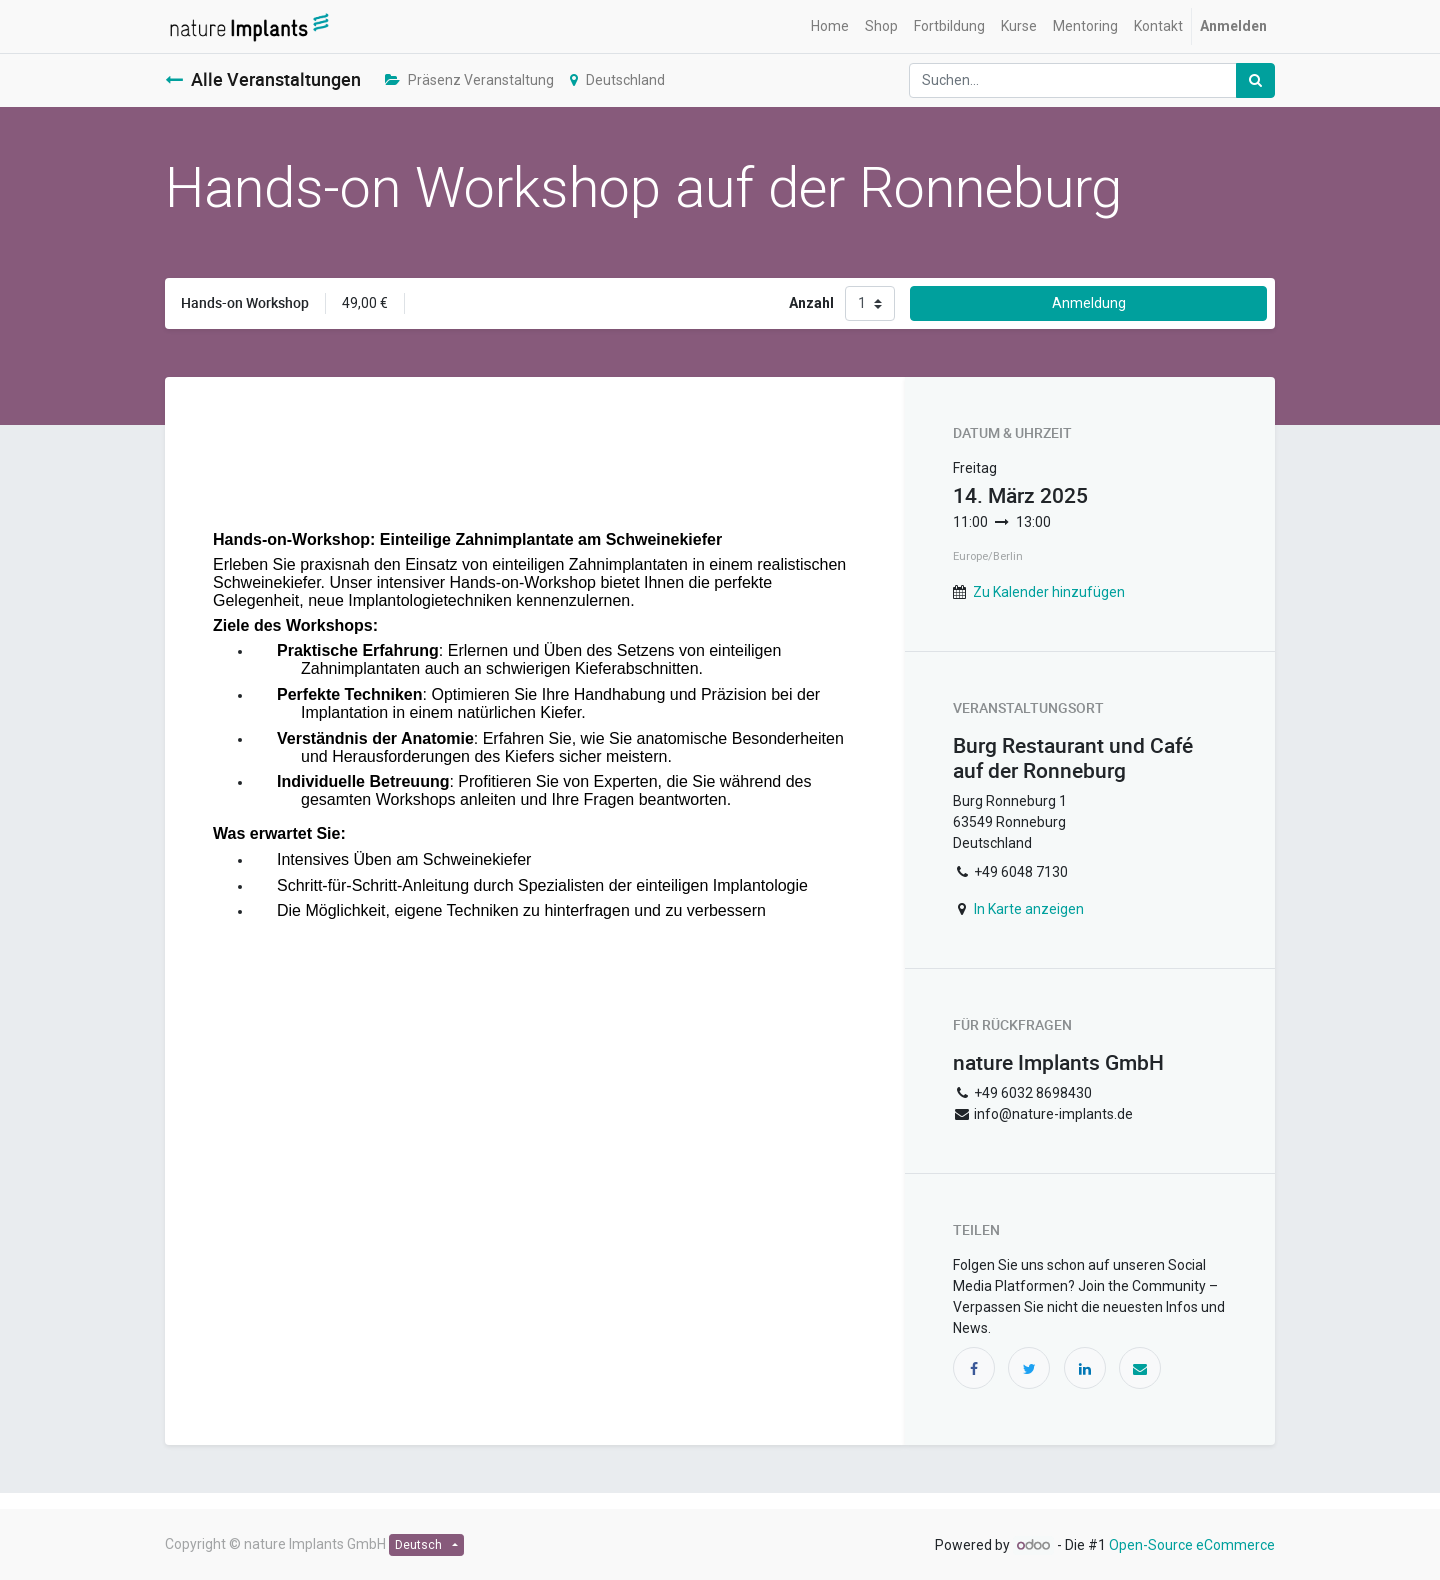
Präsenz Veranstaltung (469, 80)
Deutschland (617, 80)
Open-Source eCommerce (1192, 1545)
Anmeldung (1089, 303)
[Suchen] (1255, 80)
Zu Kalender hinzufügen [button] (1049, 592)
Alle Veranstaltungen (263, 79)
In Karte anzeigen (1029, 909)
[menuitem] (830, 26)
